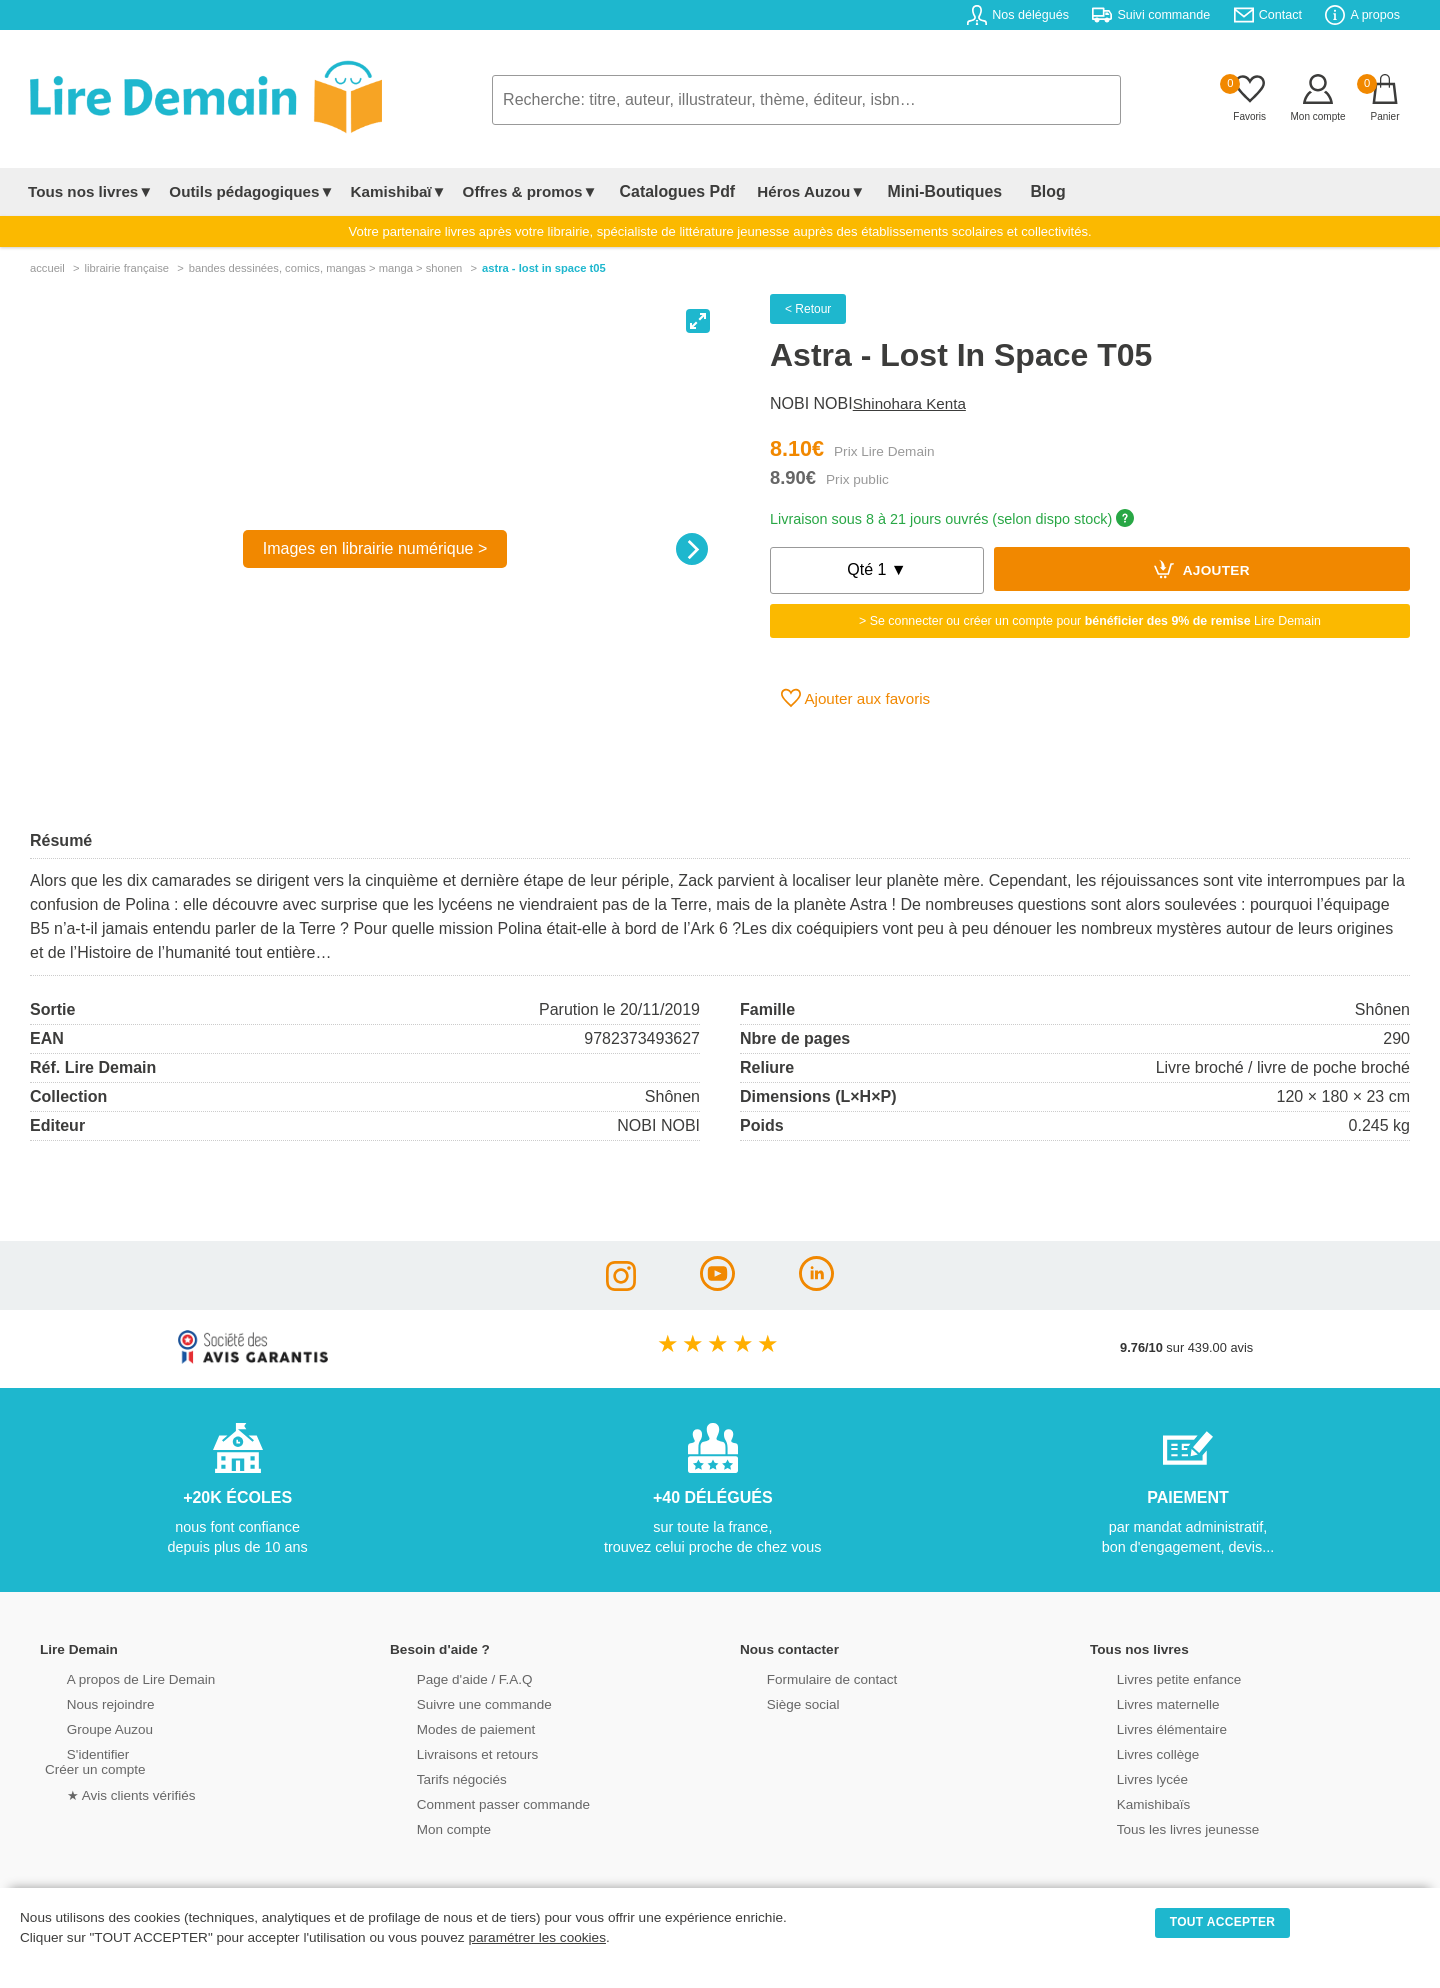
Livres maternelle (1143, 1702)
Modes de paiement (451, 1727)
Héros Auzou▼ (794, 191)
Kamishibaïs (1130, 1802)
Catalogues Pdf (668, 191)
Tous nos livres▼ (90, 191)
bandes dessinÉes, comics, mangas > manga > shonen (326, 268)
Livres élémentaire (1147, 1727)
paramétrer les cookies (537, 1937)
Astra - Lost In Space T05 (544, 268)
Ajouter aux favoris (855, 698)
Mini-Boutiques (919, 191)
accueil (47, 268)
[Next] (692, 549)
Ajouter (1202, 569)
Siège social (779, 1702)
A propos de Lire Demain (115, 1677)
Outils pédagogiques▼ (251, 191)
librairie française (126, 268)
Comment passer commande (477, 1802)
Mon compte (430, 1827)
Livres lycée (1129, 1777)
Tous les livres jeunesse (1162, 1827)
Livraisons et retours (452, 1752)
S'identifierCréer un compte (92, 1760)
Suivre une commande (459, 1702)
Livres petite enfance (1154, 1677)
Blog (1007, 191)
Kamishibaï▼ (399, 191)
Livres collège (1134, 1752)
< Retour (808, 309)
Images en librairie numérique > (375, 548)
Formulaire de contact (807, 1677)
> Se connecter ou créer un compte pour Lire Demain (1090, 621)
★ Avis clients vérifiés (106, 1792)
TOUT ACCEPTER (1223, 1922)
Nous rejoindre (86, 1702)
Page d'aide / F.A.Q (450, 1677)
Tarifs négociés (437, 1777)
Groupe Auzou (86, 1727)
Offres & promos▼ (530, 191)
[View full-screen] (698, 321)
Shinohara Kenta (909, 403)
